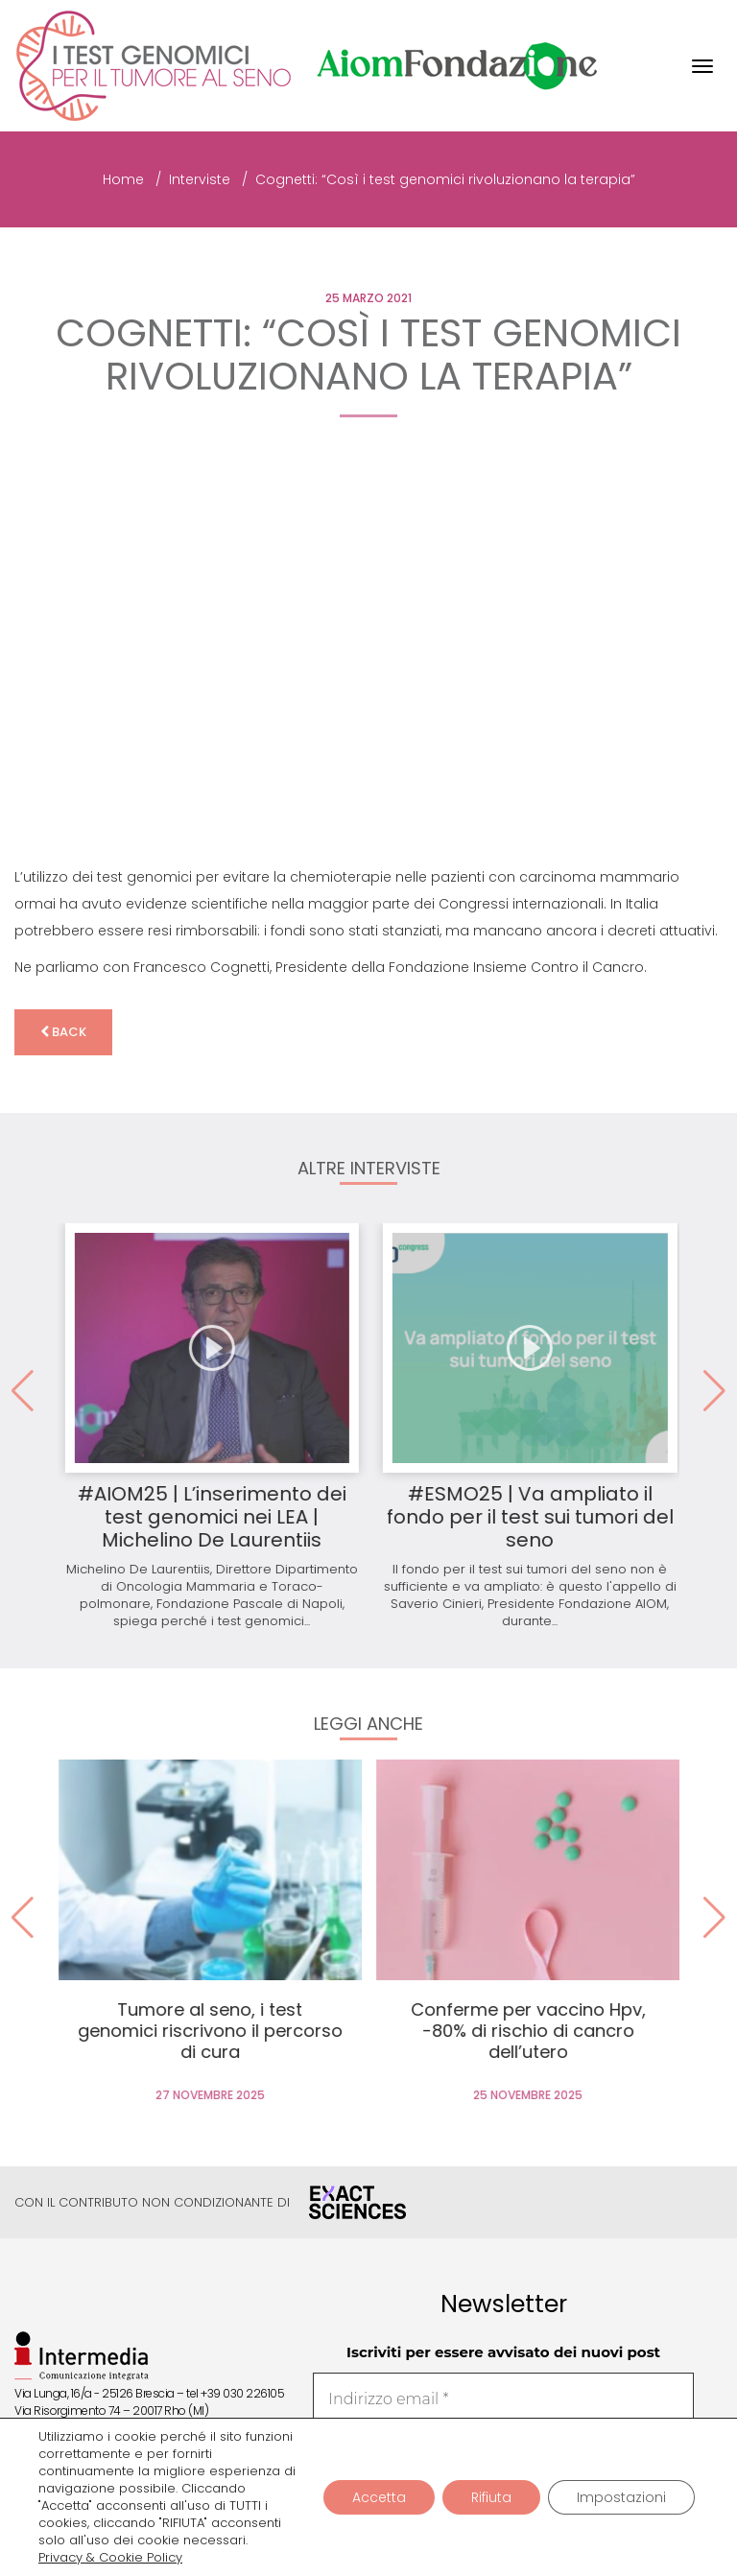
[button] (714, 1391)
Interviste (199, 179)
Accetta (379, 2497)
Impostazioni (621, 2497)
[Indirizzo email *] (503, 2399)
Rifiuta (491, 2497)
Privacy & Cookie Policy (110, 2557)
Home (123, 179)
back (63, 1032)
